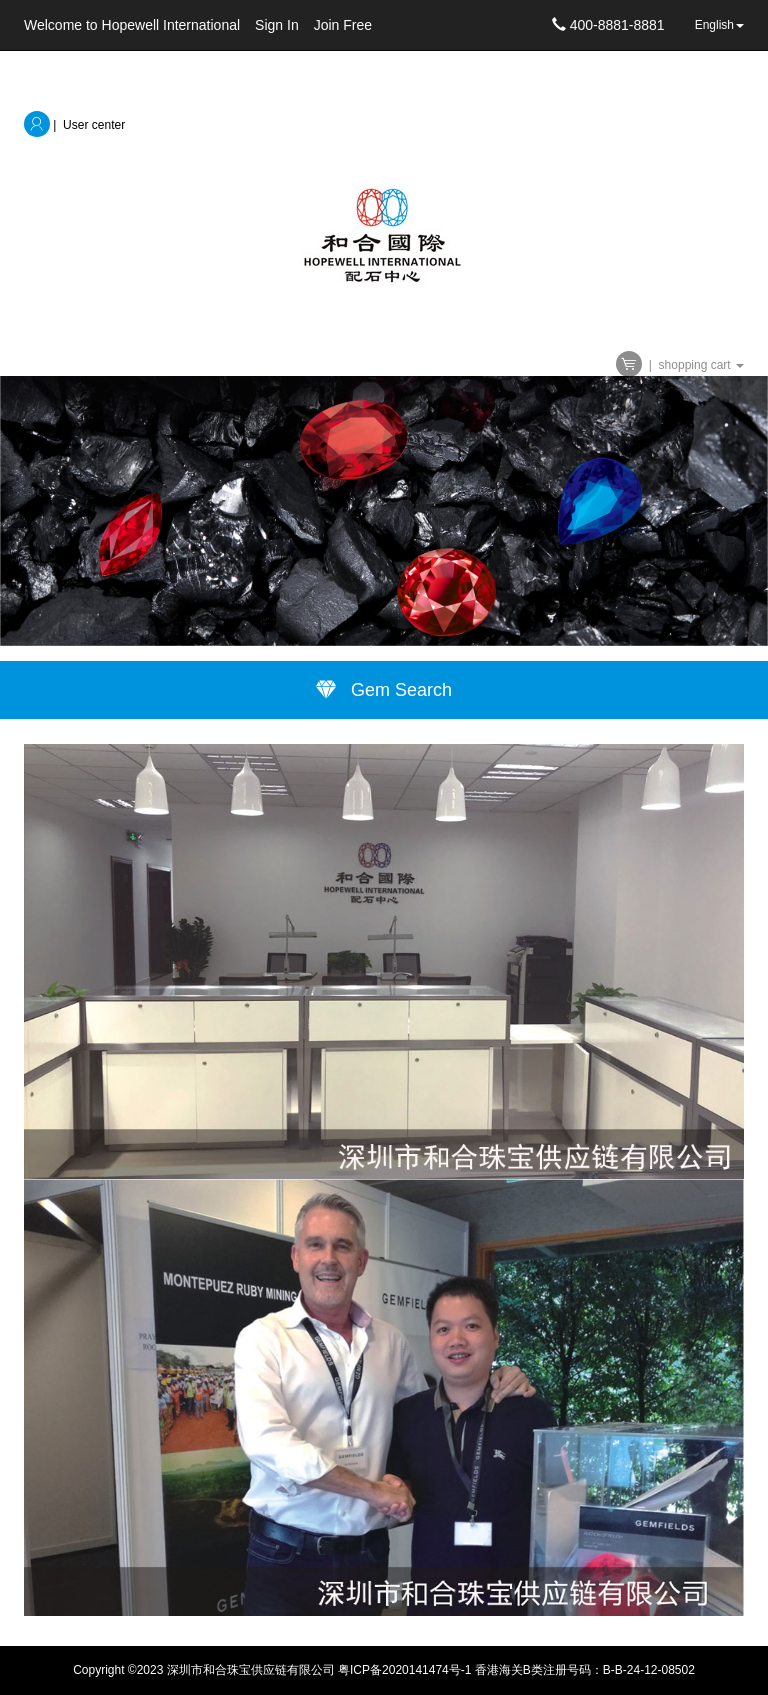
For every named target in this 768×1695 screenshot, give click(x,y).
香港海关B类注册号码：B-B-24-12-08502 (585, 1670)
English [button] (719, 25)
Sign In (277, 25)
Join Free (343, 25)
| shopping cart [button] (680, 365)
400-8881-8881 (608, 25)
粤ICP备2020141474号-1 (404, 1670)
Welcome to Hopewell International (132, 25)
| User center (74, 125)
